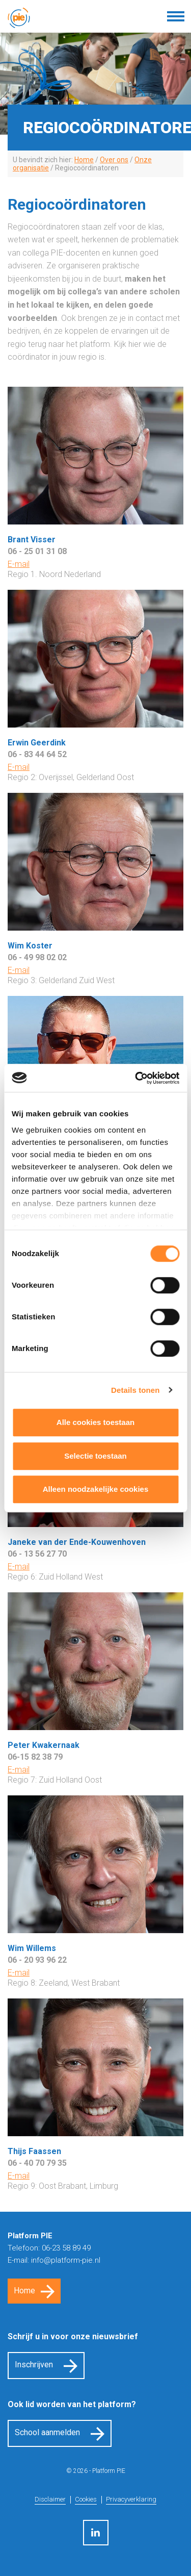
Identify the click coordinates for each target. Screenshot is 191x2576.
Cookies (86, 2499)
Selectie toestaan (95, 1456)
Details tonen (135, 1390)
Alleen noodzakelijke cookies (96, 1489)
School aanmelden (47, 2432)
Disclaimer (50, 2499)
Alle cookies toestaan (95, 1422)
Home (24, 2290)
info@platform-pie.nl (65, 2260)
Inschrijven (34, 2364)
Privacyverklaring (131, 2499)
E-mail (19, 564)
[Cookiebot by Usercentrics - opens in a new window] (136, 1078)
